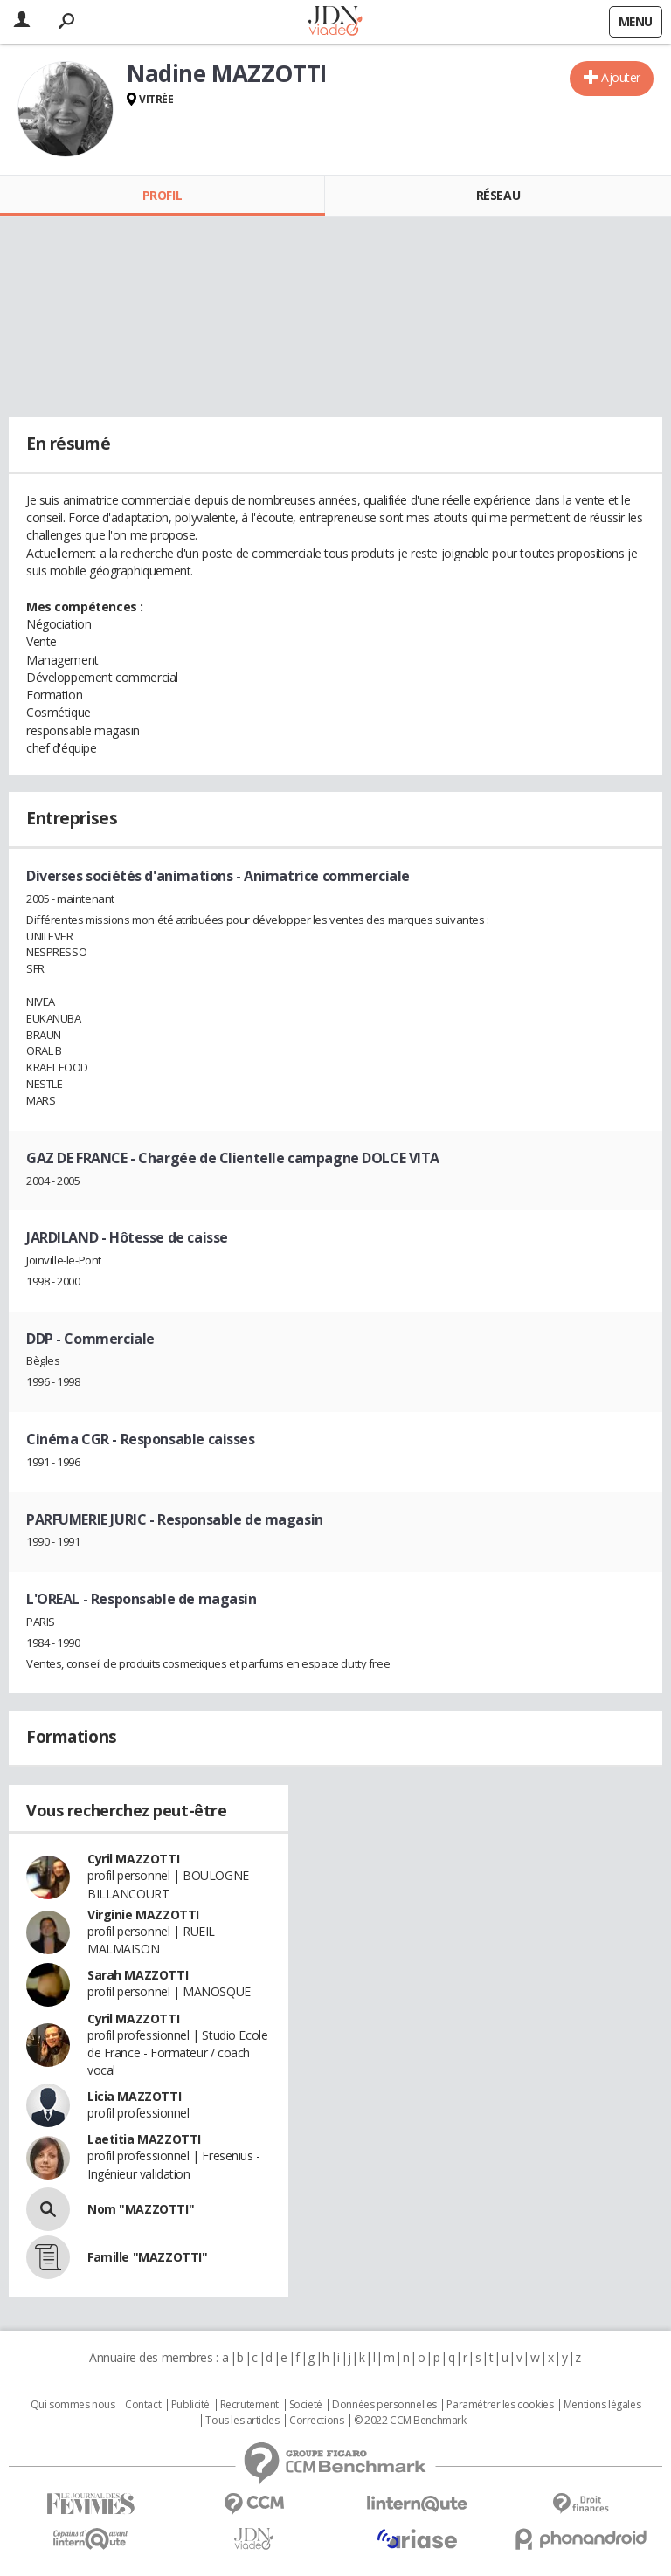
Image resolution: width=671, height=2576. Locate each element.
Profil (162, 195)
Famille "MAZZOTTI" (147, 2257)
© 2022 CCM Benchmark (410, 2420)
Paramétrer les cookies (499, 2405)
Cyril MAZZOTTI (133, 1858)
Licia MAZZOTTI (134, 2096)
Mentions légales (602, 2405)
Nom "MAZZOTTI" (140, 2209)
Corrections (316, 2420)
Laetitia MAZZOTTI (144, 2139)
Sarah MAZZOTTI (137, 1974)
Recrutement (249, 2405)
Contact (143, 2405)
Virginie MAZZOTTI (143, 1914)
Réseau (498, 195)
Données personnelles (384, 2405)
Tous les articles (242, 2420)
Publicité (190, 2405)
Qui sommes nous (73, 2405)
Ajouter (620, 77)
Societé (305, 2405)
